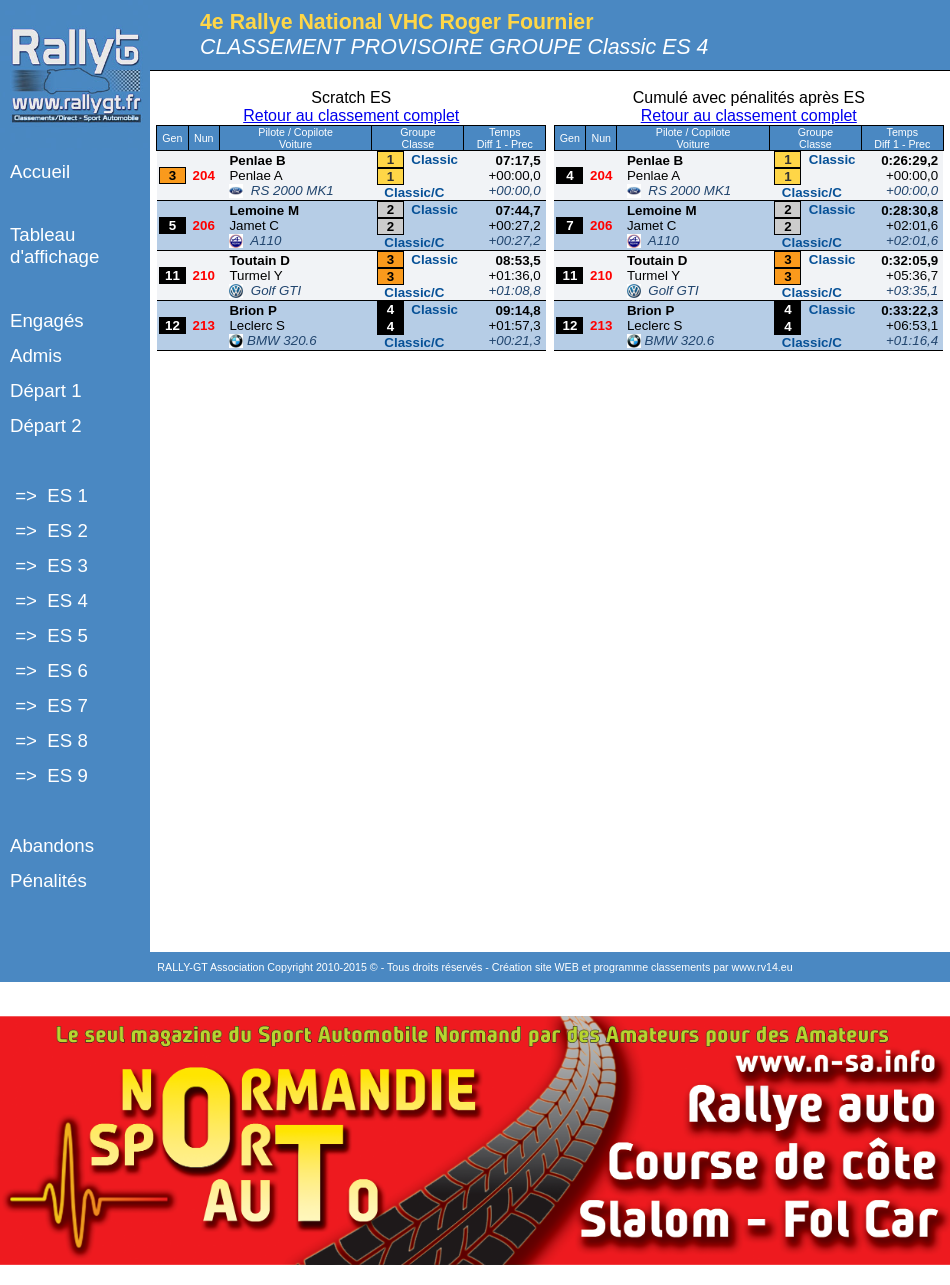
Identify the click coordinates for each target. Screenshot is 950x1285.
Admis (36, 355)
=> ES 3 (49, 565)
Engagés (47, 320)
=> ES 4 (49, 600)
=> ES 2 (49, 530)
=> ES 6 (49, 670)
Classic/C (414, 192)
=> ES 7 (49, 705)
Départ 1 (46, 390)
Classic (434, 159)
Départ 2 (46, 425)
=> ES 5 (49, 635)
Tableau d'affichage (54, 245)
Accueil (40, 171)
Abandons (52, 845)
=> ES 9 (49, 775)
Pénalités (48, 880)
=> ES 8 (49, 740)
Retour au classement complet (351, 115)
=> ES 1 (49, 495)
